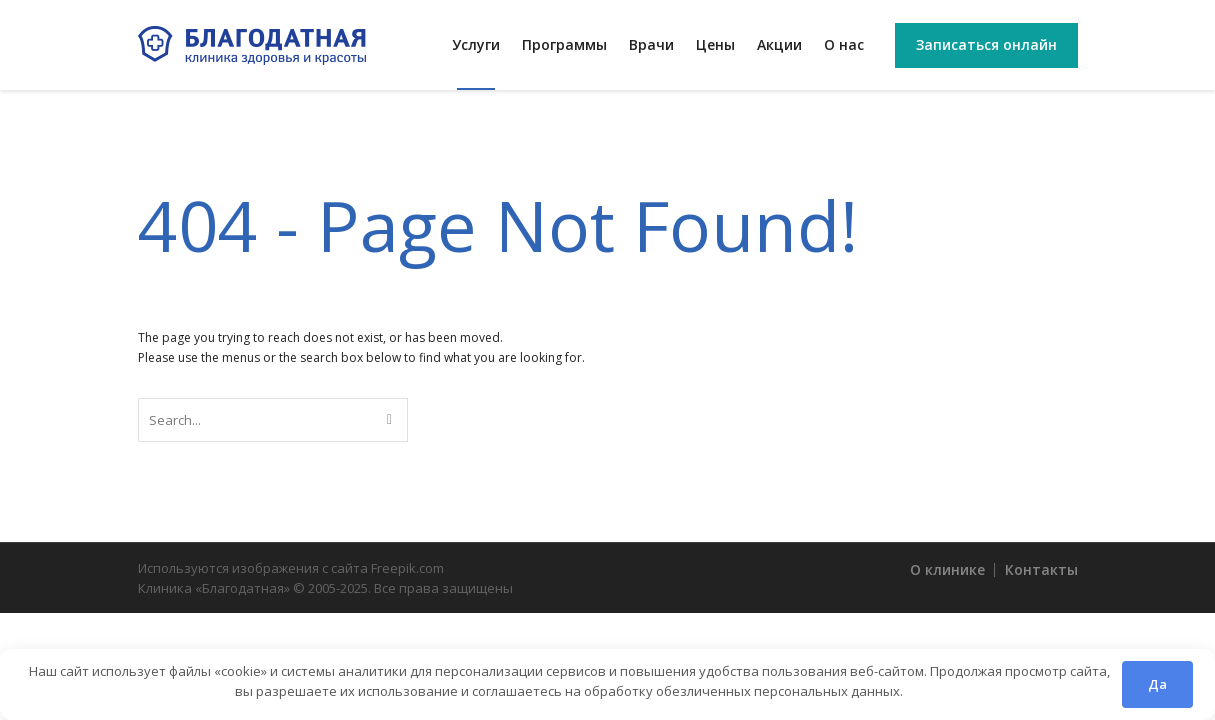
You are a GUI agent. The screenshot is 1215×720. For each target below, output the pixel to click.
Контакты (1041, 569)
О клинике (947, 569)
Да (1157, 684)
